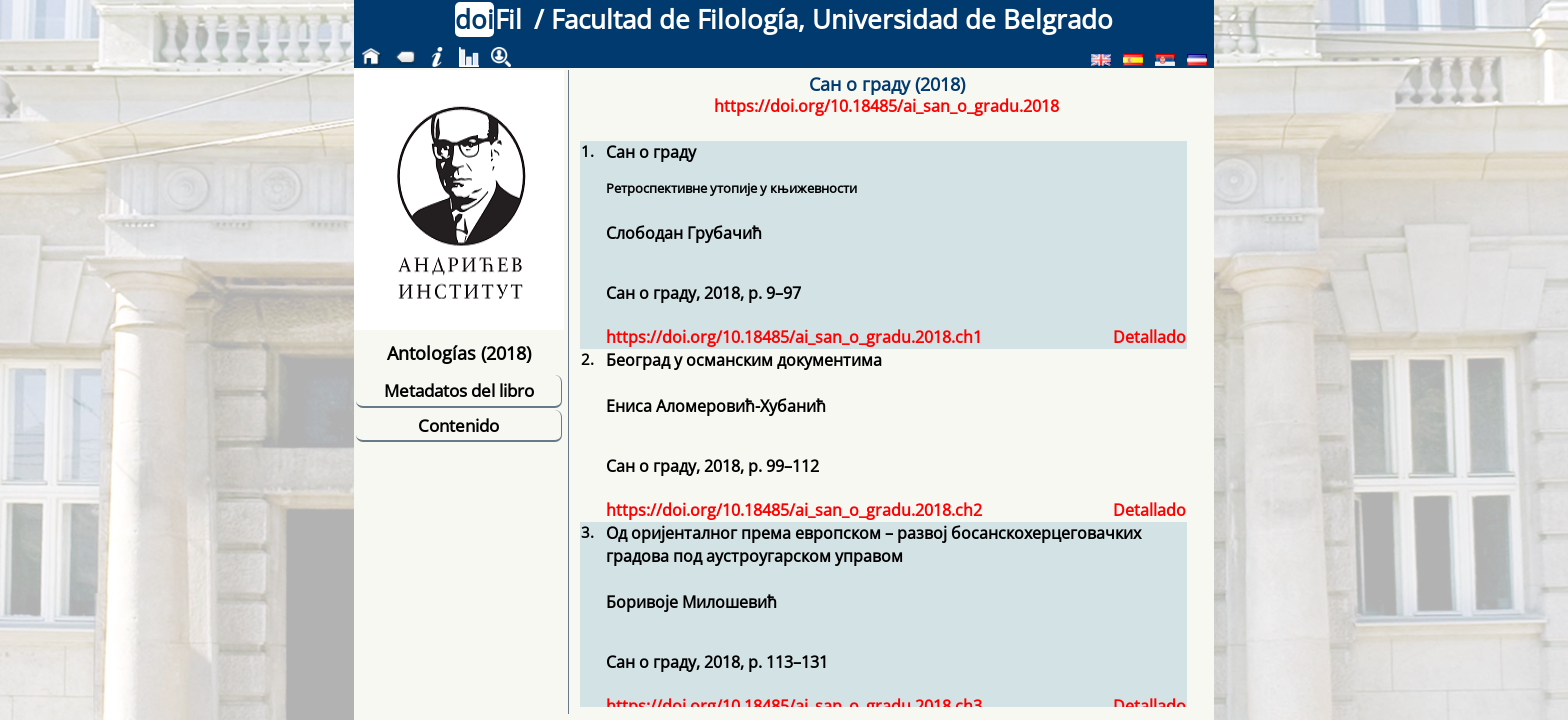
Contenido (458, 425)
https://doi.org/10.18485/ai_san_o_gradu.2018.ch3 (794, 706)
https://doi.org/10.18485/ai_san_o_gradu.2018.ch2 (794, 510)
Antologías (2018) (459, 352)
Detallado (1149, 337)
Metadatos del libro (459, 390)
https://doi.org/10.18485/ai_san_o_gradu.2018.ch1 (794, 337)
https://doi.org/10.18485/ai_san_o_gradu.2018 (886, 106)
